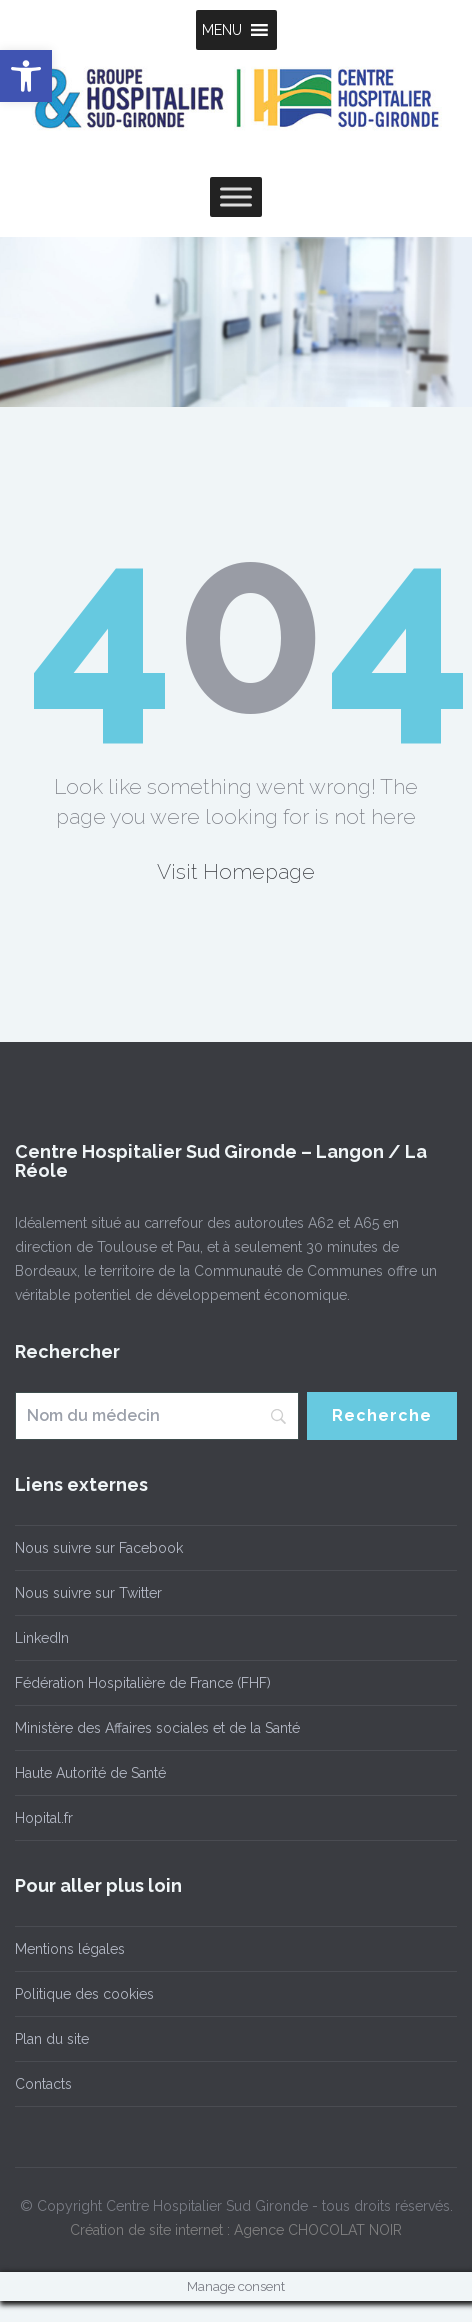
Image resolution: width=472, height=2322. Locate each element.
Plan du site (52, 2039)
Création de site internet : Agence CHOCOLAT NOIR (236, 2230)
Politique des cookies (84, 1994)
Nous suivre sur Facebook (99, 1548)
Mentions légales (70, 1949)
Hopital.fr (44, 1818)
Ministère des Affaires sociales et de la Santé (157, 1728)
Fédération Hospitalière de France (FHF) (143, 1683)
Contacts (43, 2084)
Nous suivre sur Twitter (88, 1593)
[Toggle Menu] (236, 196)
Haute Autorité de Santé (90, 1773)
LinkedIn (42, 1638)
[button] (222, 30)
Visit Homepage (236, 871)
